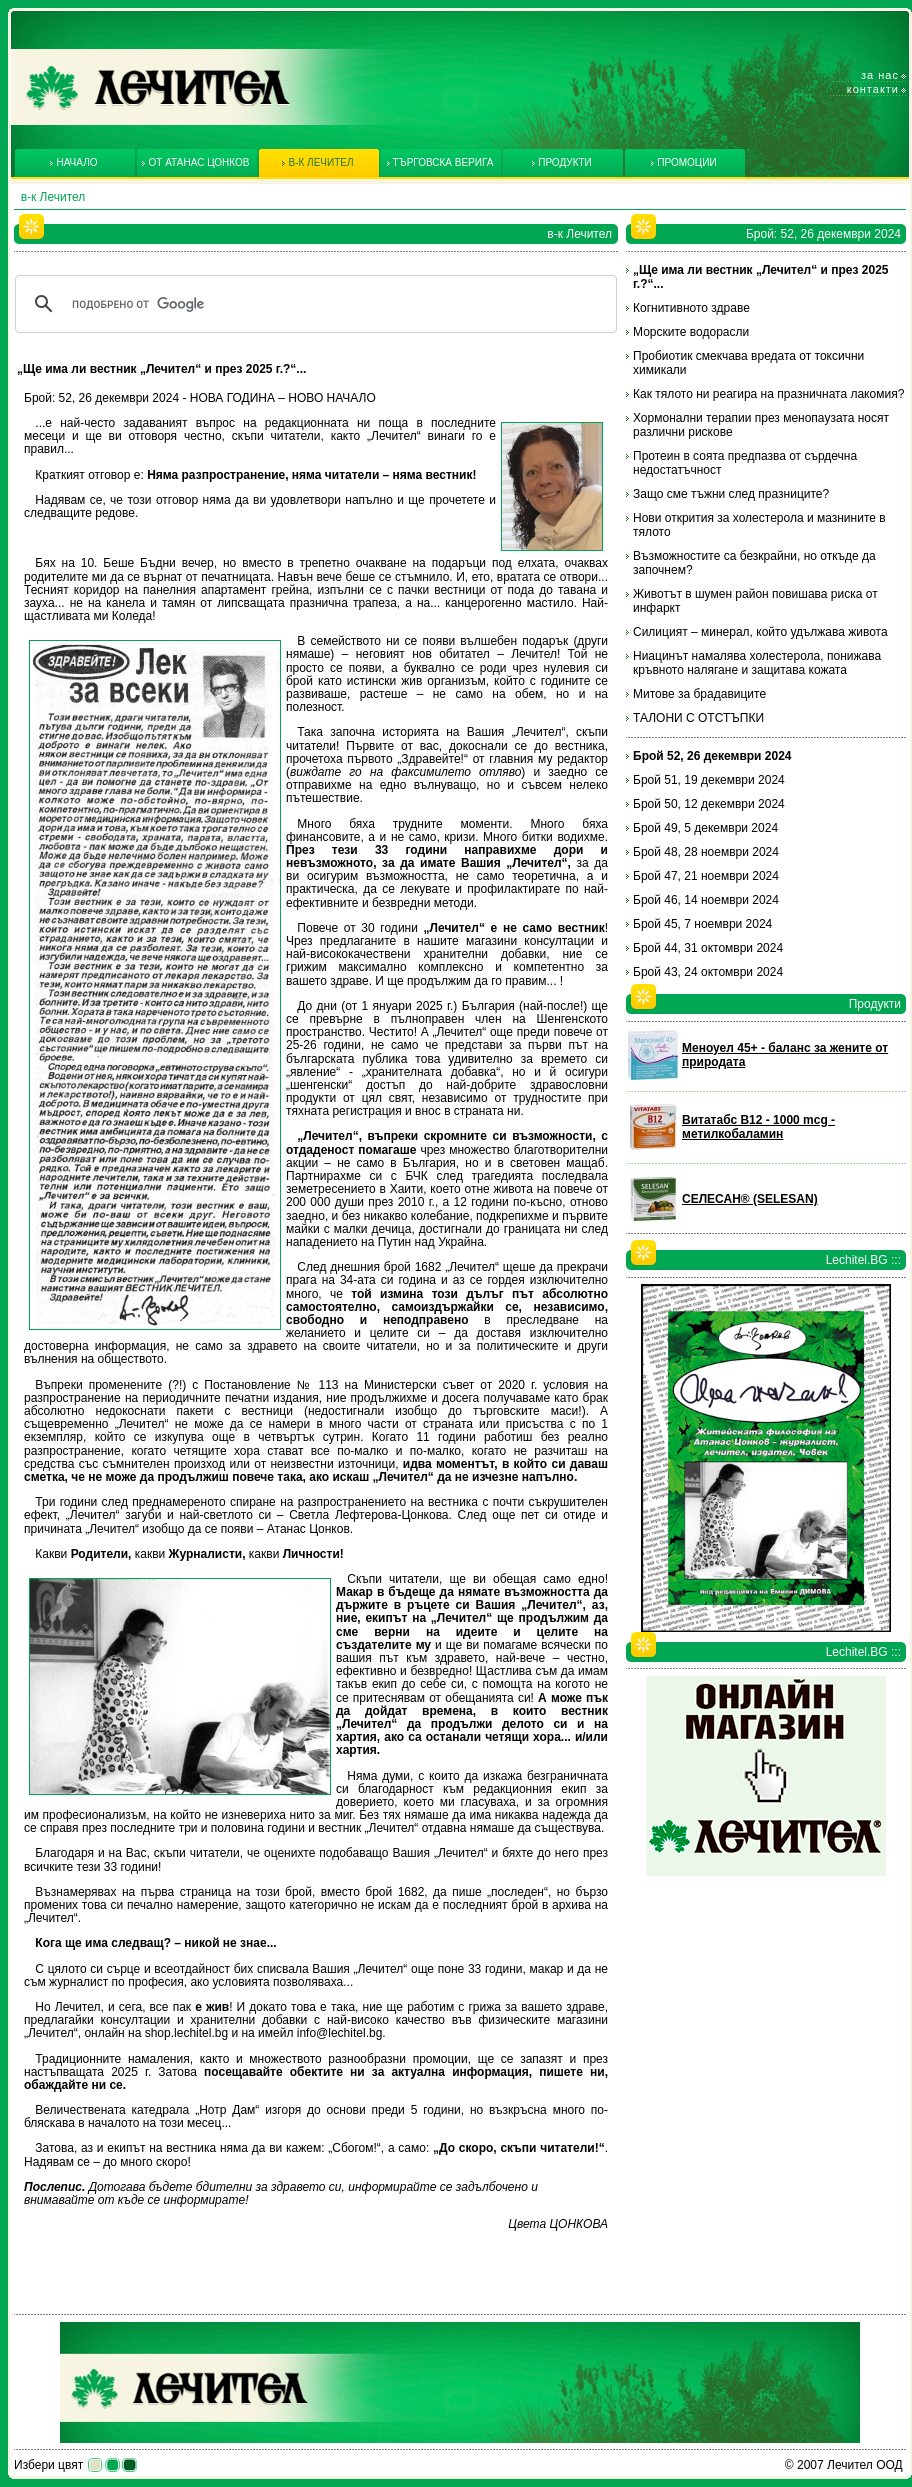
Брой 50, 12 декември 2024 (709, 804)
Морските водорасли (691, 332)
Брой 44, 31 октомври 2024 (708, 948)
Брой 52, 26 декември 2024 (712, 756)
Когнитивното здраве (691, 308)
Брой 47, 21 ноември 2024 (706, 876)
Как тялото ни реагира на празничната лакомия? (768, 394)
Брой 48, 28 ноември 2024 (706, 852)
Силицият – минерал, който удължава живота (760, 632)
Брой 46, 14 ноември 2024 (706, 900)
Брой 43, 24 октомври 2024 (708, 972)
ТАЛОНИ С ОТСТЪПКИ (698, 718)
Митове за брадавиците (699, 694)
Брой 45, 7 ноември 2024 (702, 924)
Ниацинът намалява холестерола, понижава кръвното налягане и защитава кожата (757, 663)
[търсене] (313, 304)
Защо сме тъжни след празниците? (731, 494)
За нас (880, 75)
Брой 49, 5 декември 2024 (705, 828)
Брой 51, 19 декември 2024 (709, 780)
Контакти (873, 89)
